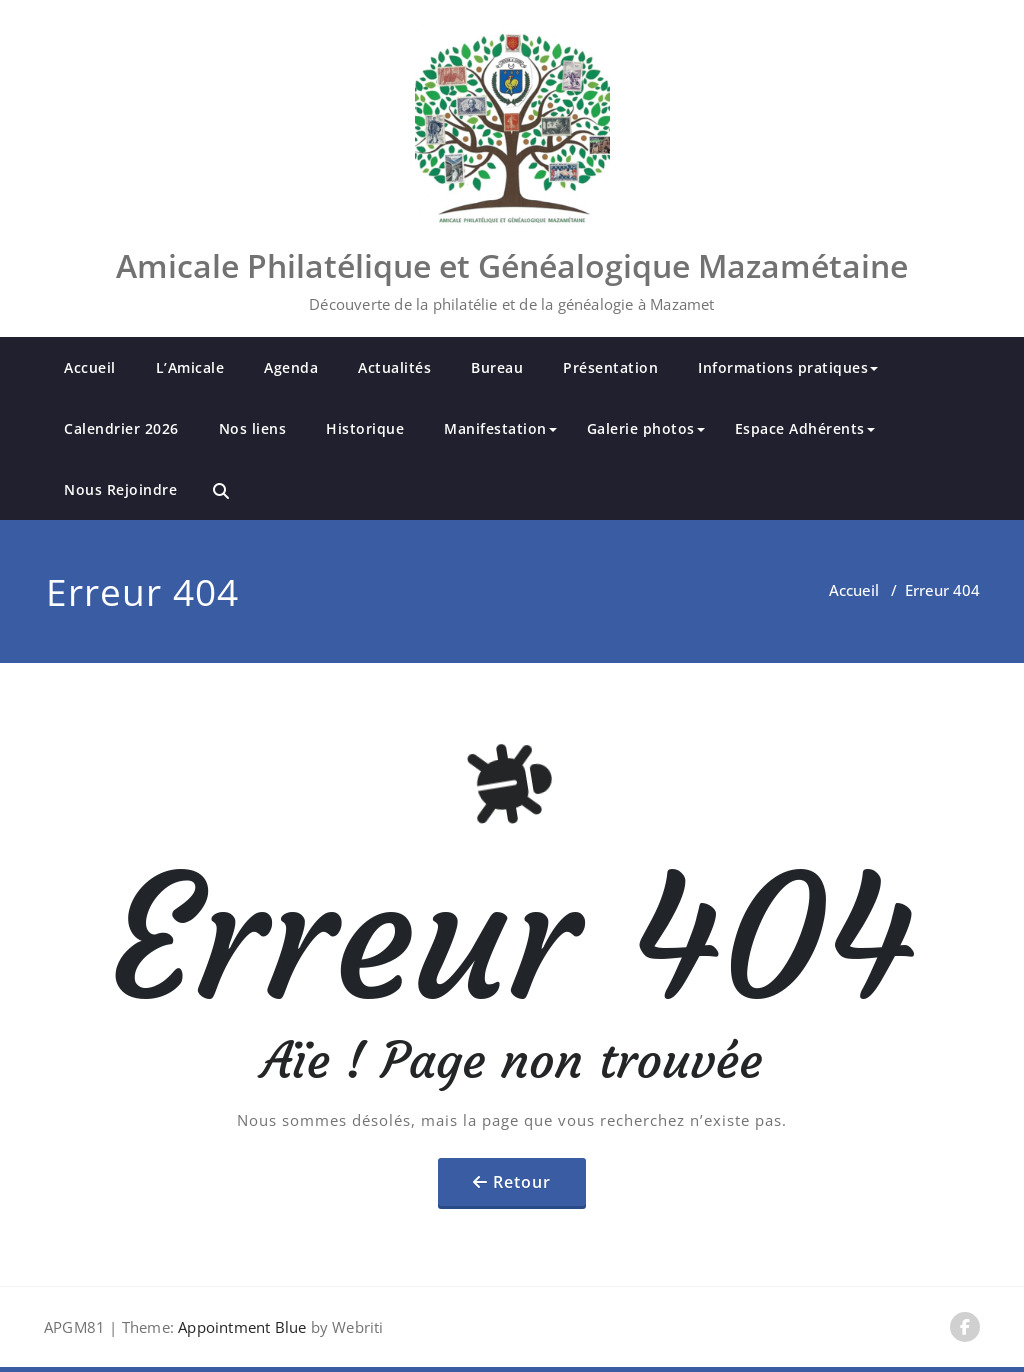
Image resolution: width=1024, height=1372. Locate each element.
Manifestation (500, 428)
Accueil (90, 367)
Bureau (497, 367)
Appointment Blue (240, 1327)
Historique (365, 428)
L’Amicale (190, 367)
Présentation (610, 367)
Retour (522, 1182)
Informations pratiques (788, 367)
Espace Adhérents (805, 428)
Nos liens (253, 428)
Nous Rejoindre (120, 489)
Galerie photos (646, 428)
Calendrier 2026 (121, 428)
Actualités (394, 367)
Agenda (291, 367)
